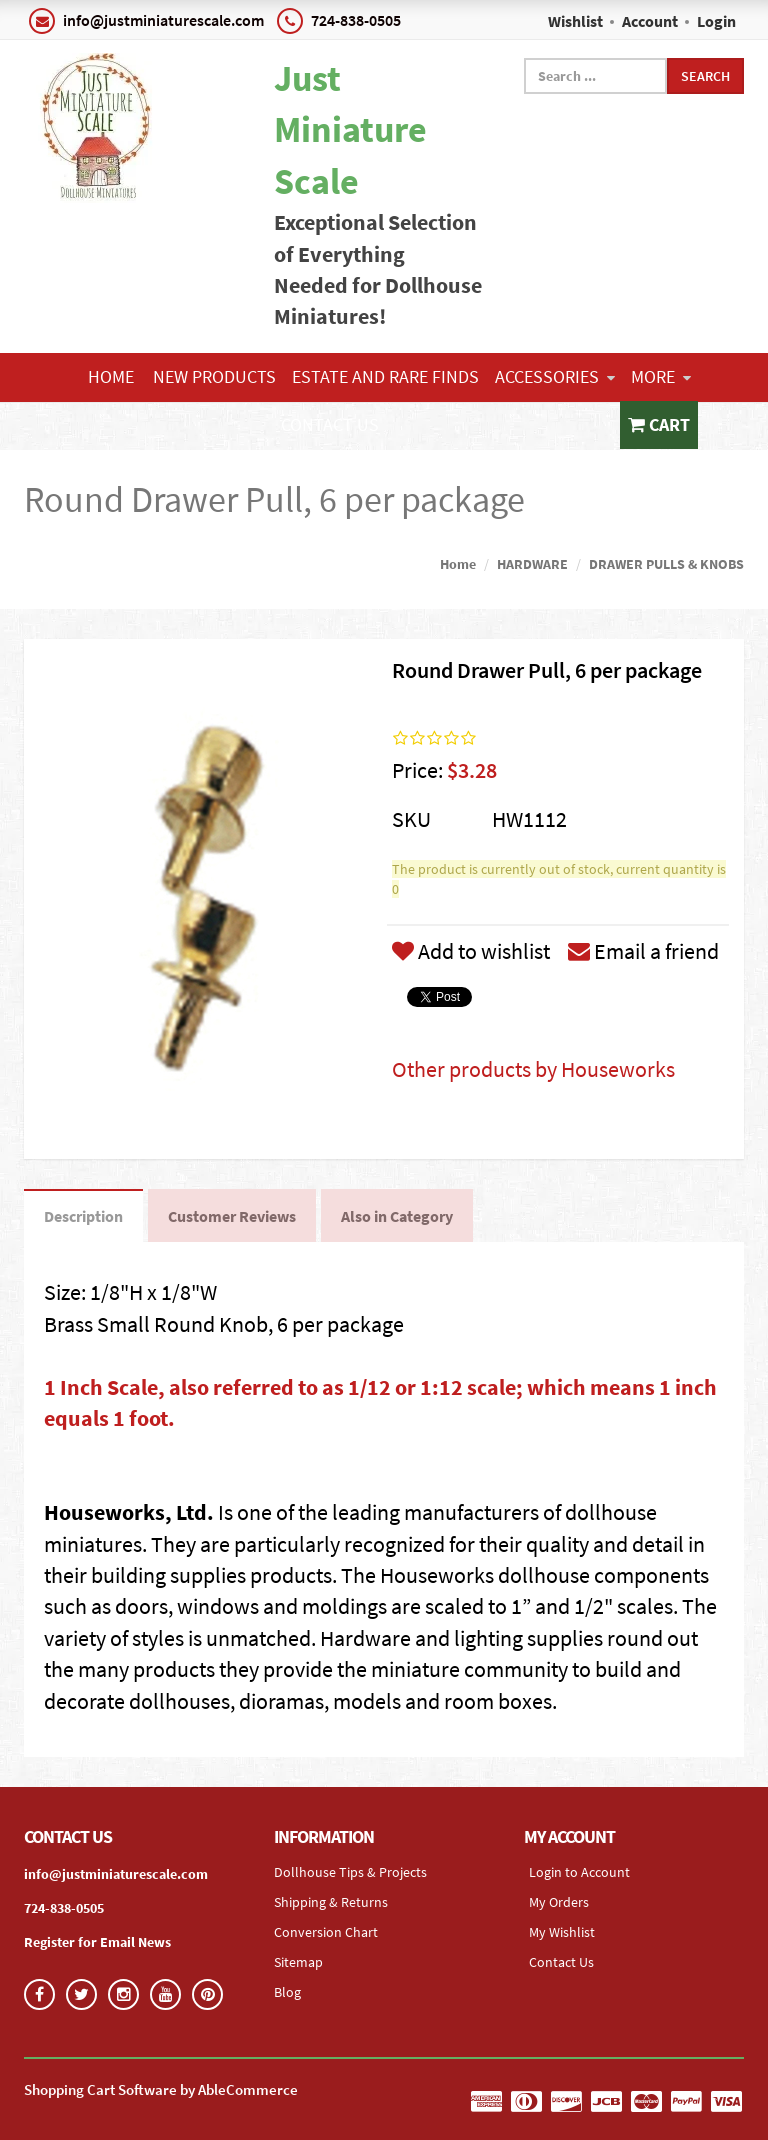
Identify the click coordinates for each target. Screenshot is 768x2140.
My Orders (559, 1902)
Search (705, 76)
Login (716, 21)
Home (111, 376)
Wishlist (575, 21)
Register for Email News (97, 1942)
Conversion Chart (326, 1932)
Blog (287, 1992)
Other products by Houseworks (533, 1069)
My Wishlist (562, 1932)
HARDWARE (532, 564)
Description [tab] (83, 1216)
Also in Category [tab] (397, 1216)
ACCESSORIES (555, 376)
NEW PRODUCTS (214, 376)
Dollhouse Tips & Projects (350, 1872)
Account (650, 21)
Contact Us (330, 424)
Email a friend (643, 951)
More (661, 376)
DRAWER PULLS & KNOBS (666, 564)
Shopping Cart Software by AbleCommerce (161, 2089)
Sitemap (298, 1962)
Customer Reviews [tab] (232, 1216)
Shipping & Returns (331, 1902)
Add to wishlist (471, 951)
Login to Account (579, 1872)
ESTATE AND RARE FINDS (385, 376)
